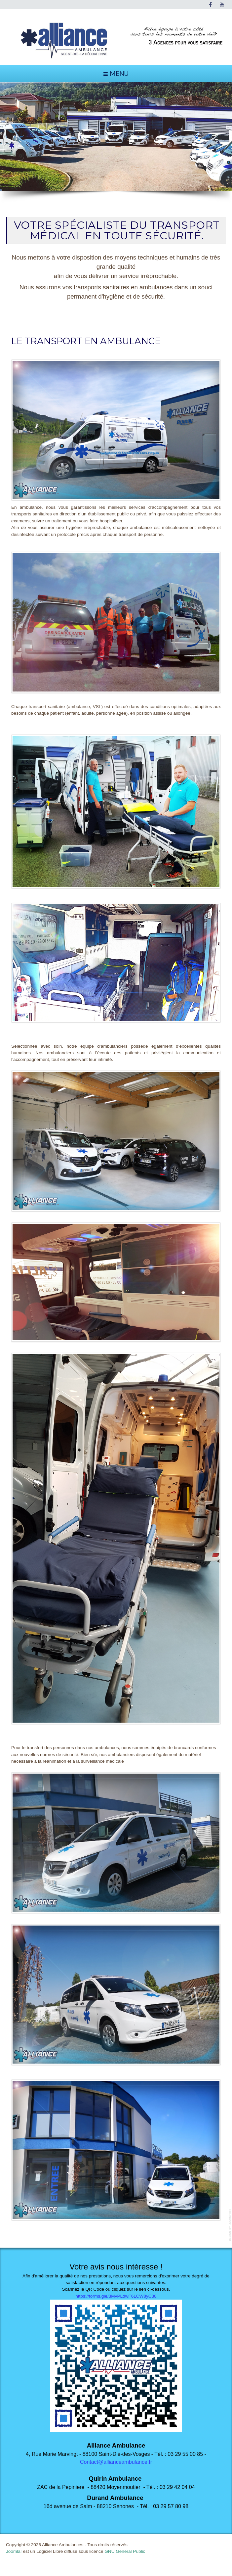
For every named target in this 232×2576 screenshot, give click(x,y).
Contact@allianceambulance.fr (116, 2462)
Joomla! (14, 2551)
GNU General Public (124, 2551)
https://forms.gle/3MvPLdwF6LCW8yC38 (116, 2296)
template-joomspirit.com (230, 2225)
